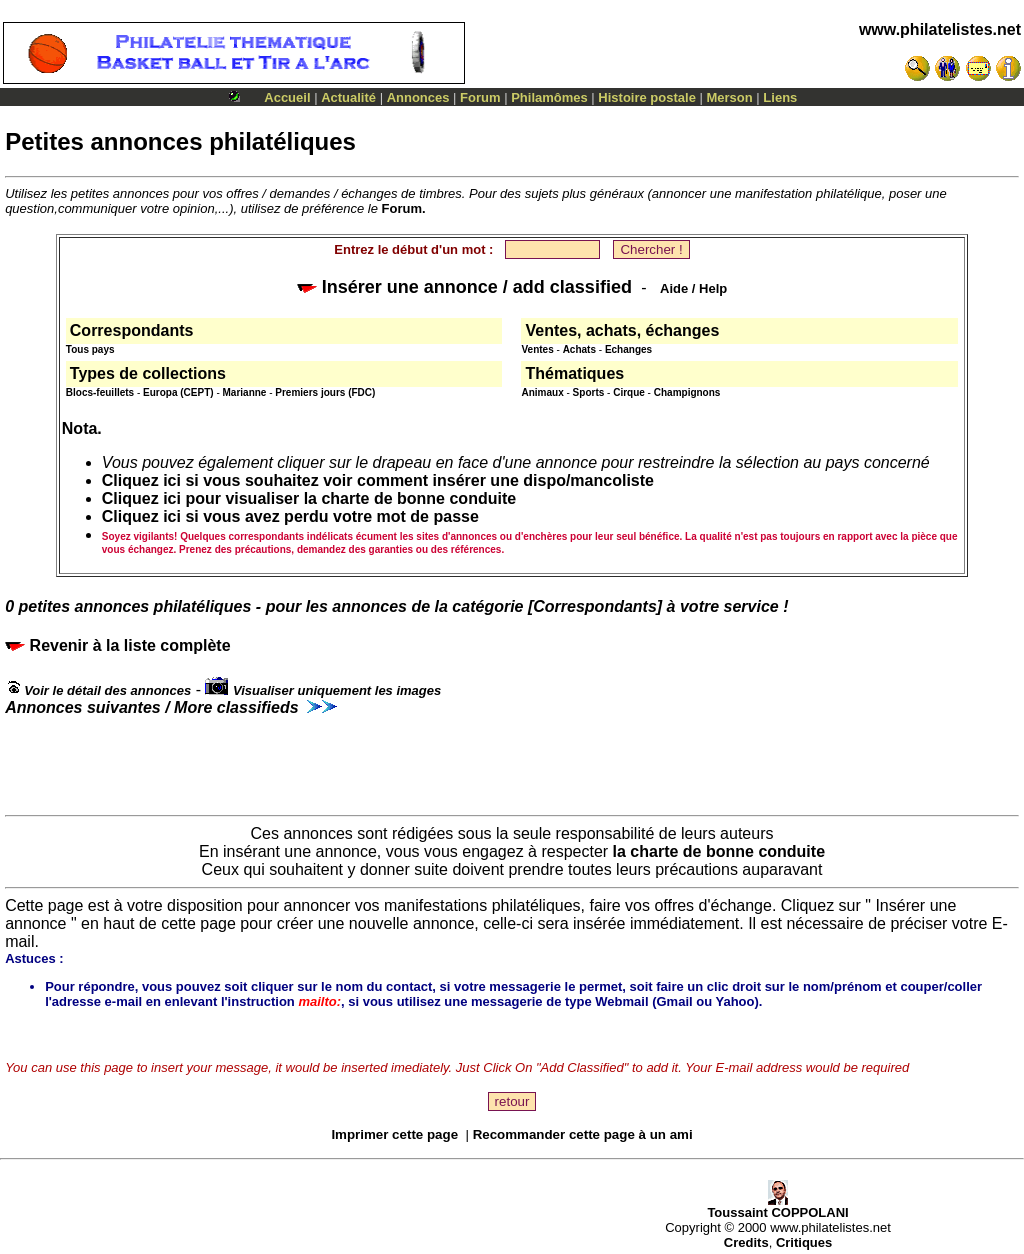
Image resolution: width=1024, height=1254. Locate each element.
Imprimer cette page (394, 1134)
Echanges (628, 349)
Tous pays (90, 349)
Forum (480, 97)
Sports (589, 392)
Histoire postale (647, 97)
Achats (579, 349)
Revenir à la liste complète (117, 645)
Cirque (629, 392)
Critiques (804, 1242)
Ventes (537, 349)
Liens (780, 97)
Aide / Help (693, 288)
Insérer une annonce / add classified (464, 287)
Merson (730, 97)
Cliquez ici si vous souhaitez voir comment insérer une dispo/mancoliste (378, 480)
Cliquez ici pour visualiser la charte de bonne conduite (309, 498)
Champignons (687, 392)
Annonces (418, 97)
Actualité (348, 97)
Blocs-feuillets (100, 392)
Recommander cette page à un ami (583, 1134)
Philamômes (549, 97)
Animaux (542, 392)
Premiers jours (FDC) (325, 392)
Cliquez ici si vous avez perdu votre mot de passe (290, 516)
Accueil (287, 97)
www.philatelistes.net (940, 29)
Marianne (245, 392)
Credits (746, 1242)
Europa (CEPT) (178, 392)
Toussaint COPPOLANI (777, 1206)
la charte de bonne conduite (719, 851)
